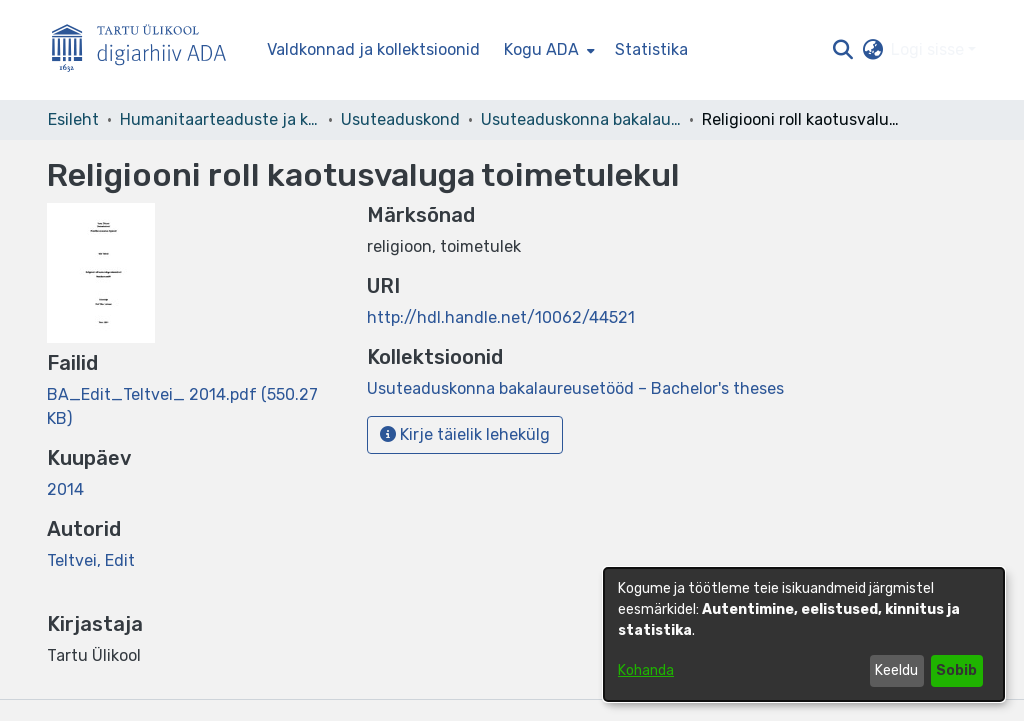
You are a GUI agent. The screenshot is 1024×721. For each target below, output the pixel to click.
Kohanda (646, 670)
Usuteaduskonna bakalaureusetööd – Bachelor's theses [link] (581, 119)
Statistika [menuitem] (651, 49)
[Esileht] (147, 50)
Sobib (956, 670)
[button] (842, 50)
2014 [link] (65, 489)
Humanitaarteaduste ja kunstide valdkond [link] (220, 119)
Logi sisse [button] (929, 49)
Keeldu (896, 670)
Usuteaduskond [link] (400, 119)
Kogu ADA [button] (541, 49)
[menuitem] (547, 50)
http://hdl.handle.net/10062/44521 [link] (501, 317)
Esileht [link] (73, 119)
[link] (575, 388)
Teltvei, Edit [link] (91, 560)
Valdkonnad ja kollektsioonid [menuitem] (373, 49)
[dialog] (804, 634)
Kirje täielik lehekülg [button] (465, 434)
